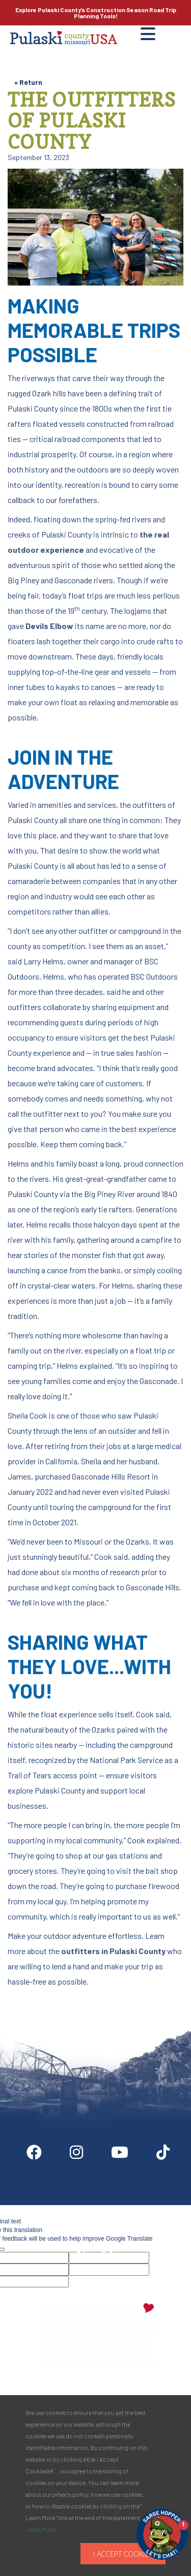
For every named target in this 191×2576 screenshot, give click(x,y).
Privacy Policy (98, 2254)
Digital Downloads (50, 2209)
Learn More (40, 2529)
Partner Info (116, 2209)
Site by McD (19, 1995)
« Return (28, 82)
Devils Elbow (49, 626)
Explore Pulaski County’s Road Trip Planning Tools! (95, 12)
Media (164, 2209)
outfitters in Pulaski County (114, 1951)
